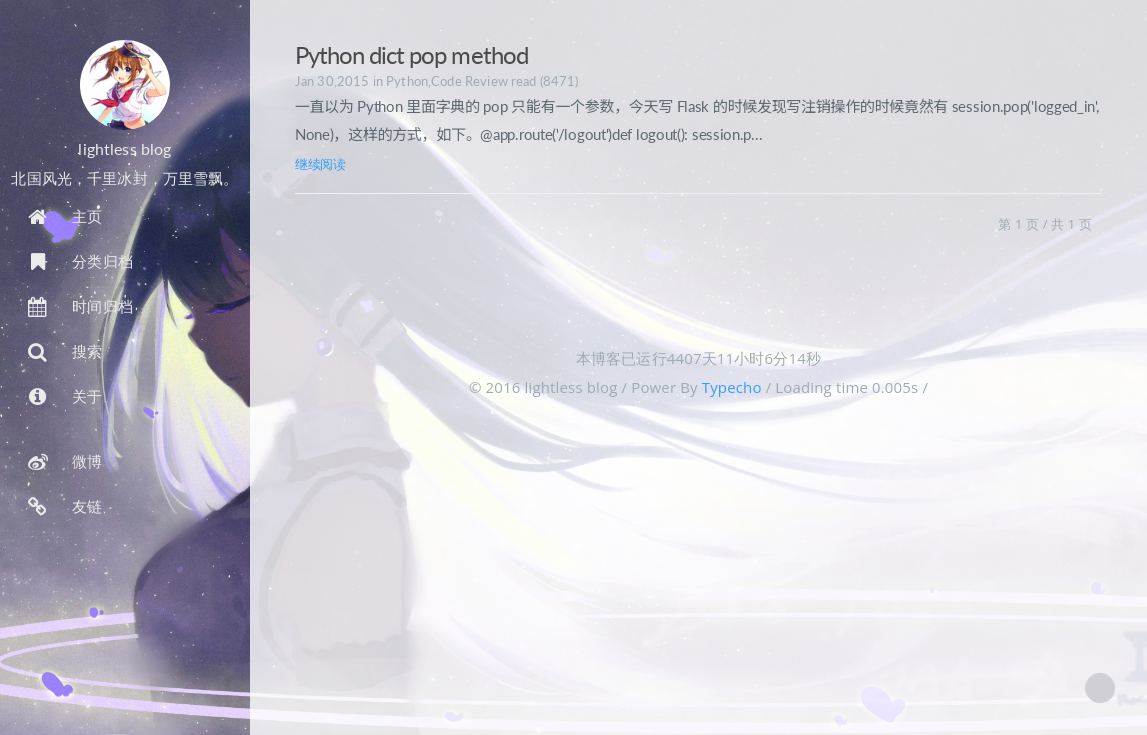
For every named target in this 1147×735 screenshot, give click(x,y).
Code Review (469, 81)
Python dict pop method (411, 54)
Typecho (732, 387)
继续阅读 (320, 164)
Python (407, 81)
